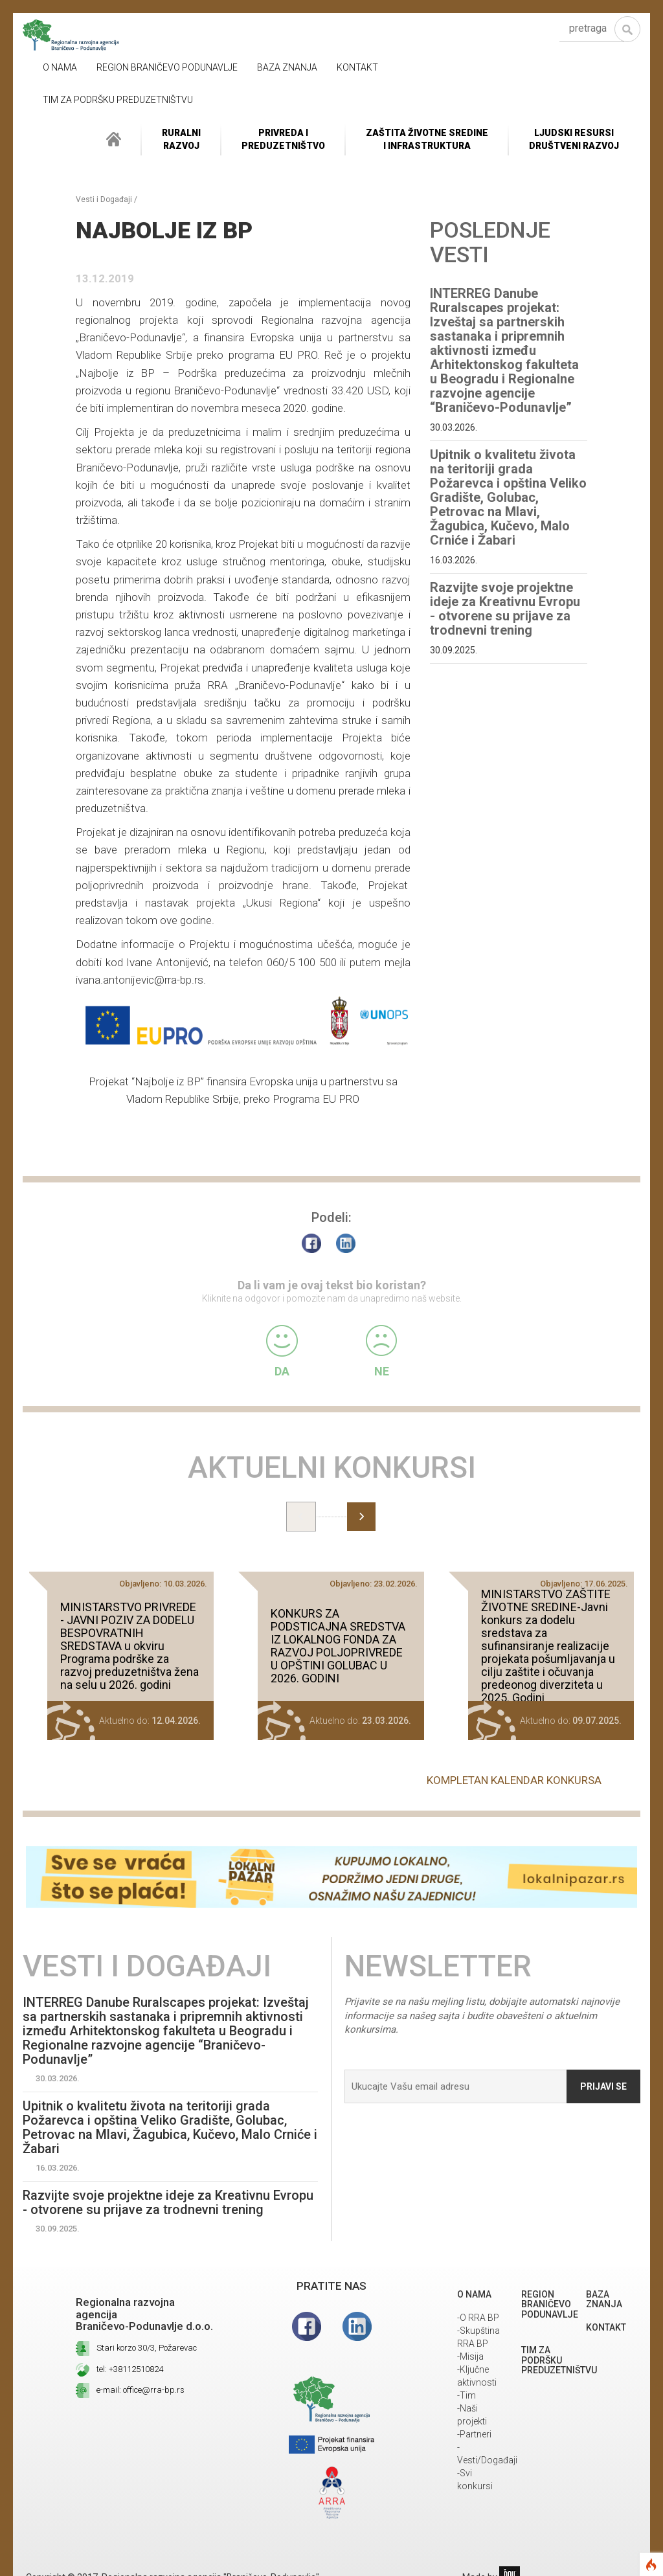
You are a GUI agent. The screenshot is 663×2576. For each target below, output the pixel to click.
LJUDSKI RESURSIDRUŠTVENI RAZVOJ (574, 139)
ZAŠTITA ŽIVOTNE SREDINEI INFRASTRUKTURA (427, 139)
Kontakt (357, 67)
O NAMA (60, 67)
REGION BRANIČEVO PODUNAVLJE (167, 67)
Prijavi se (603, 2086)
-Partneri (474, 2434)
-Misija (470, 2356)
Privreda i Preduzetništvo (283, 139)
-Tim (466, 2395)
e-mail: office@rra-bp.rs (140, 2390)
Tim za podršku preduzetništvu (118, 100)
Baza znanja (287, 67)
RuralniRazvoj (181, 139)
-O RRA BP (478, 2317)
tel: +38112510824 (129, 2369)
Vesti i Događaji (104, 199)
